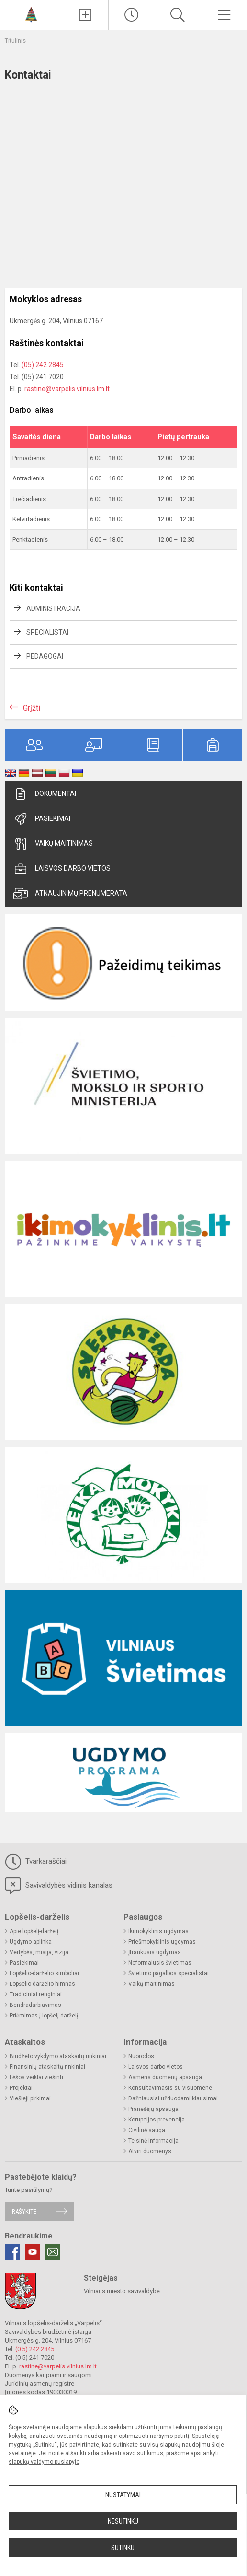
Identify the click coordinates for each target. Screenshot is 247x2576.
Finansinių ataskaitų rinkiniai (47, 2066)
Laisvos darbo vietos (62, 868)
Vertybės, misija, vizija (39, 1952)
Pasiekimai (41, 819)
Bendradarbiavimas (35, 2005)
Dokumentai (44, 794)
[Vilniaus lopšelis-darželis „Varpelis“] (31, 13)
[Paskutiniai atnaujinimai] (132, 15)
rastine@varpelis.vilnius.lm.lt (67, 389)
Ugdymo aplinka (31, 1941)
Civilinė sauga (146, 2130)
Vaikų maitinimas (53, 844)
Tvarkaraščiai (36, 1861)
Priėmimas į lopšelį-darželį (44, 2015)
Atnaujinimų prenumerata (70, 893)
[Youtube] (32, 2252)
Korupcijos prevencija (156, 2119)
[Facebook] (12, 2252)
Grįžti (31, 707)
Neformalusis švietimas (159, 1962)
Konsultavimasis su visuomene (170, 2088)
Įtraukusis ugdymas (154, 1952)
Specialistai (47, 632)
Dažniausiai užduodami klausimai (173, 2098)
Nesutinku (123, 2521)
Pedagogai (44, 656)
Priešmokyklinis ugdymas (162, 1941)
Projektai (21, 2088)
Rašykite (24, 2211)
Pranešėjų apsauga (153, 2109)
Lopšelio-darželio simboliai (44, 1973)
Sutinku (123, 2548)
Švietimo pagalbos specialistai (168, 1973)
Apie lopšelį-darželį (34, 1931)
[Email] (52, 2252)
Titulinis (15, 40)
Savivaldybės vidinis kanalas (58, 1885)
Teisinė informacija (153, 2140)
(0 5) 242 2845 (34, 2349)
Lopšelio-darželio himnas (42, 1984)
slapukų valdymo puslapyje (44, 2462)
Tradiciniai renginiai (36, 1994)
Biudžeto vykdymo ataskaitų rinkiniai (58, 2056)
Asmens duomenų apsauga (165, 2077)
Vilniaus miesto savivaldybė (122, 2291)
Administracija (53, 608)
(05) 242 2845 (43, 365)
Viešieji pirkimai (30, 2098)
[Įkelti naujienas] (85, 15)
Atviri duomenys (149, 2151)
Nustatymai (123, 2495)
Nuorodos (141, 2056)
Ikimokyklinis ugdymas (158, 1931)
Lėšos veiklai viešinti (36, 2077)
